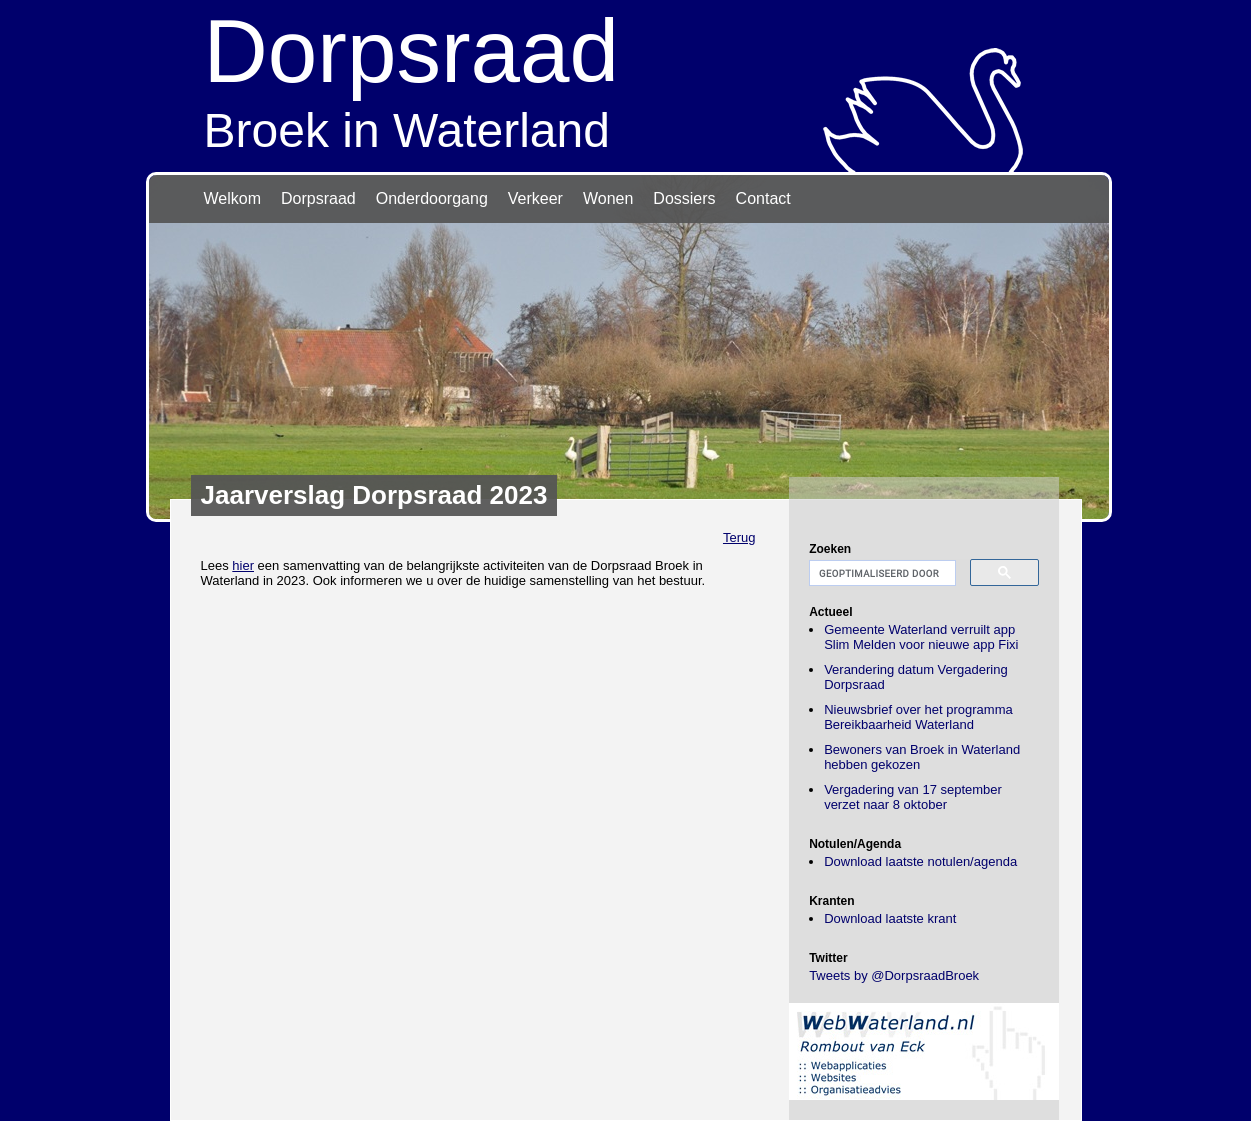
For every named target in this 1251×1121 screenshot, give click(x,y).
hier (243, 565)
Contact (763, 198)
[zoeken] (880, 573)
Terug (739, 537)
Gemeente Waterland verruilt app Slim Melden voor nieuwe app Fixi (921, 637)
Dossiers (684, 198)
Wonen (608, 198)
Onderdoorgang (432, 198)
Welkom (233, 198)
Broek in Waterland (626, 78)
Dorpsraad (318, 198)
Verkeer (535, 198)
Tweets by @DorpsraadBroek (894, 975)
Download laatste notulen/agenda (920, 861)
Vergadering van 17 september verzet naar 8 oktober (913, 797)
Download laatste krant (890, 918)
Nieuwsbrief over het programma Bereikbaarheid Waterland (918, 717)
